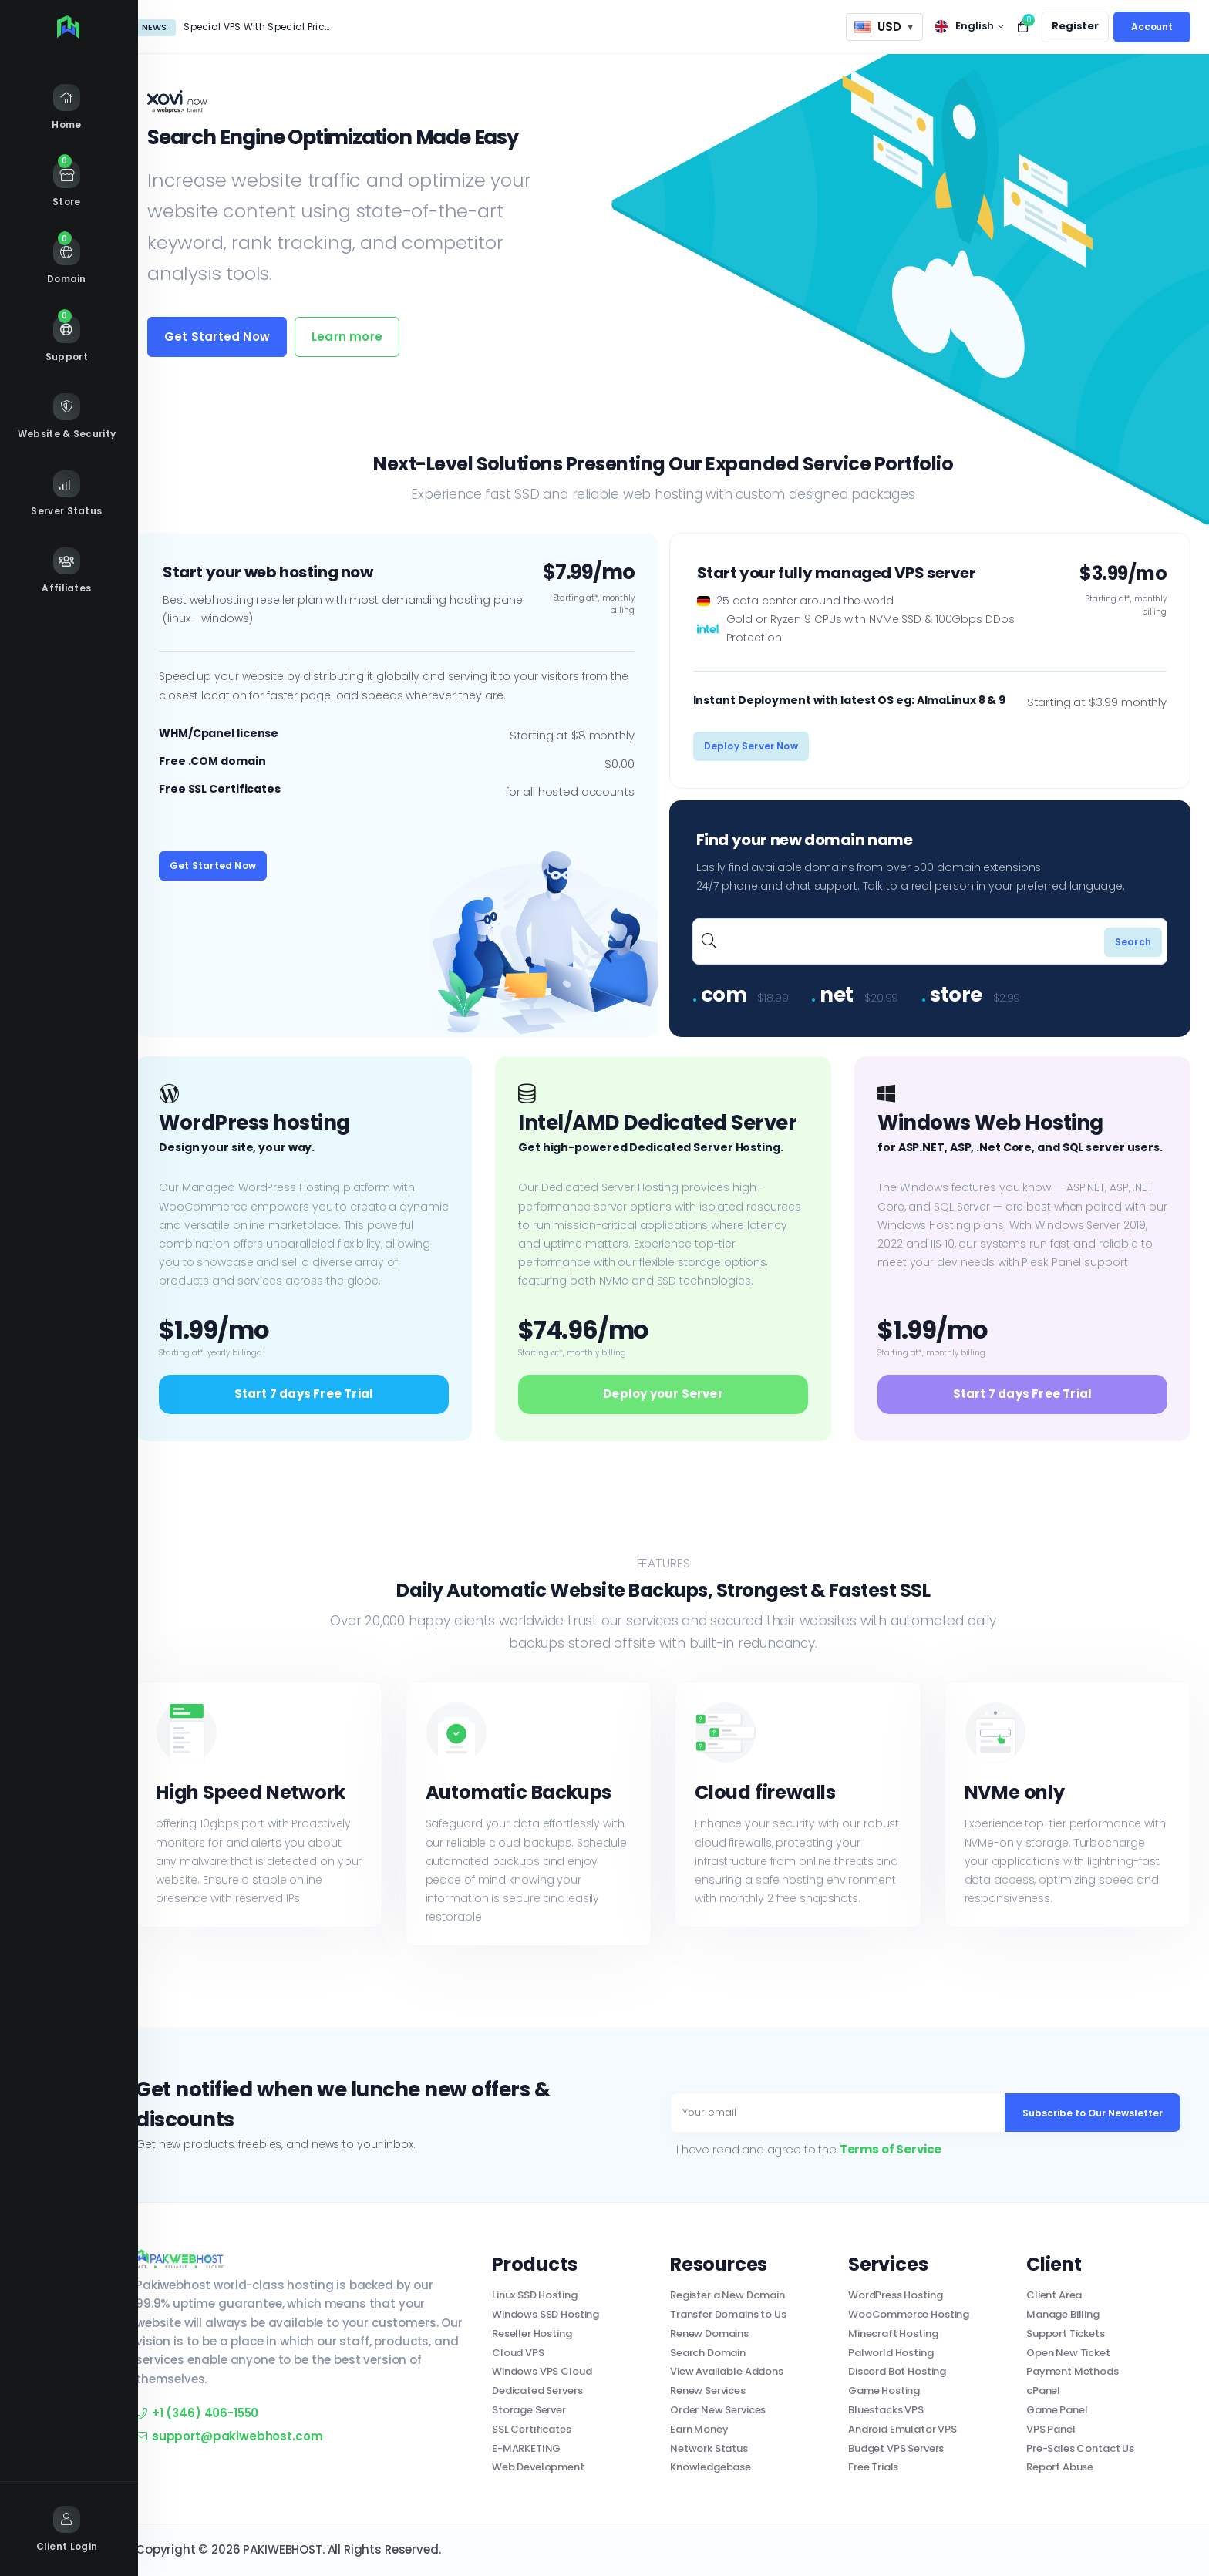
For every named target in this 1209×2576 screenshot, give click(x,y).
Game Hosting (884, 2390)
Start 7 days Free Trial (304, 1394)
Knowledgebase (710, 2467)
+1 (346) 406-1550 (197, 2413)
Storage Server (529, 2410)
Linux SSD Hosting (534, 2295)
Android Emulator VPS (902, 2429)
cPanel (1043, 2390)
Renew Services (708, 2390)
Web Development (538, 2467)
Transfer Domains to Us (728, 2314)
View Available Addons (726, 2371)
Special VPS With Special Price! (258, 26)
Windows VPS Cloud (541, 2371)
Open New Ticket (1068, 2352)
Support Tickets (1065, 2333)
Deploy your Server (663, 1394)
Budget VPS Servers (896, 2448)
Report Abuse (1059, 2467)
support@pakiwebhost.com (229, 2436)
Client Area (1054, 2295)
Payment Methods (1072, 2371)
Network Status (709, 2448)
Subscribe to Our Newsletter (1092, 2113)
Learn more (347, 336)
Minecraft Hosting (893, 2333)
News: (155, 27)
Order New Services (718, 2410)
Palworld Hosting (891, 2352)
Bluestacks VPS (886, 2410)
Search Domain (708, 2352)
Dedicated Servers (537, 2390)
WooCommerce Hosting (908, 2314)
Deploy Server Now (751, 746)
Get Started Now (217, 336)
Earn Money (699, 2429)
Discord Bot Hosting (897, 2371)
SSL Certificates (531, 2429)
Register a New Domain (727, 2295)
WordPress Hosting (895, 2295)
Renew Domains (709, 2333)
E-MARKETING (526, 2448)
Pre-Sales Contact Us (1080, 2448)
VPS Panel (1051, 2429)
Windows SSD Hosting (545, 2314)
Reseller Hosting (532, 2333)
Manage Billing (1063, 2314)
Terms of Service (891, 2149)
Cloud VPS (518, 2352)
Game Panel (1057, 2410)
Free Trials (873, 2467)
